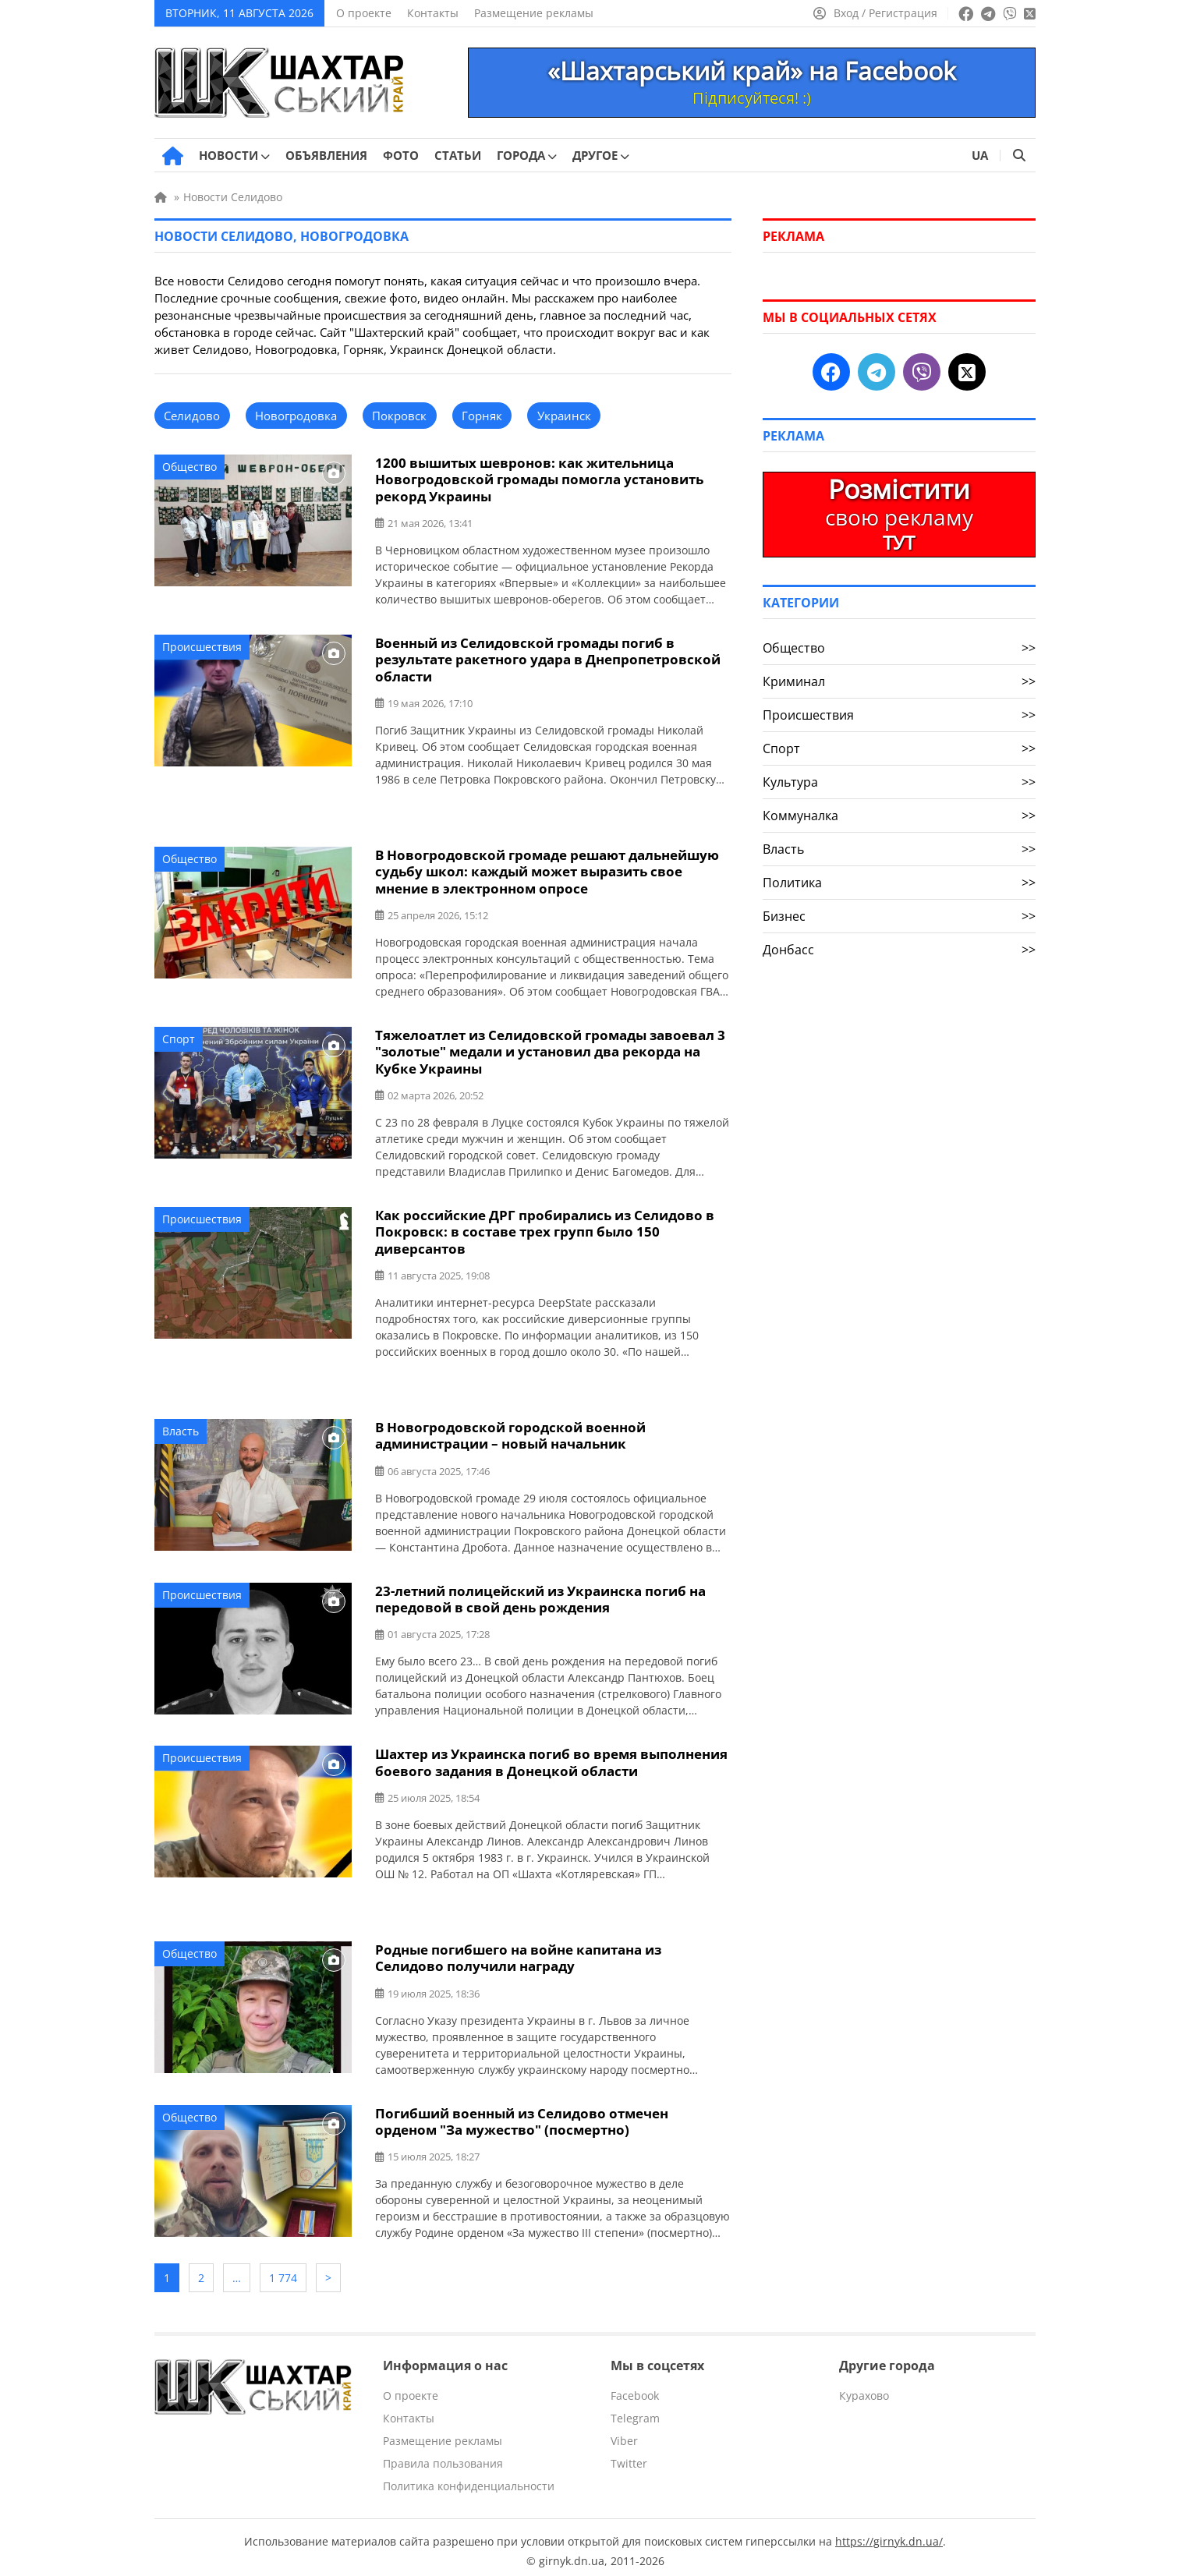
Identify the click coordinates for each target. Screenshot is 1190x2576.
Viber (624, 2433)
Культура (899, 782)
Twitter (629, 2455)
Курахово (864, 2387)
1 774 (283, 2271)
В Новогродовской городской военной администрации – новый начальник (510, 1431)
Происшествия (202, 646)
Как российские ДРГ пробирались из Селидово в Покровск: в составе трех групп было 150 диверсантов (544, 1228)
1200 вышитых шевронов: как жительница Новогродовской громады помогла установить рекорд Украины (539, 479)
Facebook (635, 2387)
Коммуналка (899, 815)
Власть (180, 1427)
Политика (899, 882)
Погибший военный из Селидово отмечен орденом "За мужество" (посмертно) (521, 2115)
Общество (189, 466)
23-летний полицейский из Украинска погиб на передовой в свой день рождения (540, 1594)
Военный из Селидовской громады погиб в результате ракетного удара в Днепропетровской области (548, 658)
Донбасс (899, 949)
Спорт (178, 1036)
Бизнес (899, 916)
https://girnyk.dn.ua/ (889, 2533)
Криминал (899, 681)
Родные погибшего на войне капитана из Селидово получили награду (518, 1952)
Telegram (635, 2410)
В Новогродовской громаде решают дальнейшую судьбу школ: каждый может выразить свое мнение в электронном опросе (547, 869)
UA (980, 155)
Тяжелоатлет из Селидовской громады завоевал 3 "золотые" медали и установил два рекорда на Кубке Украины (550, 1049)
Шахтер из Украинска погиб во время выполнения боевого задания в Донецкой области (551, 1757)
